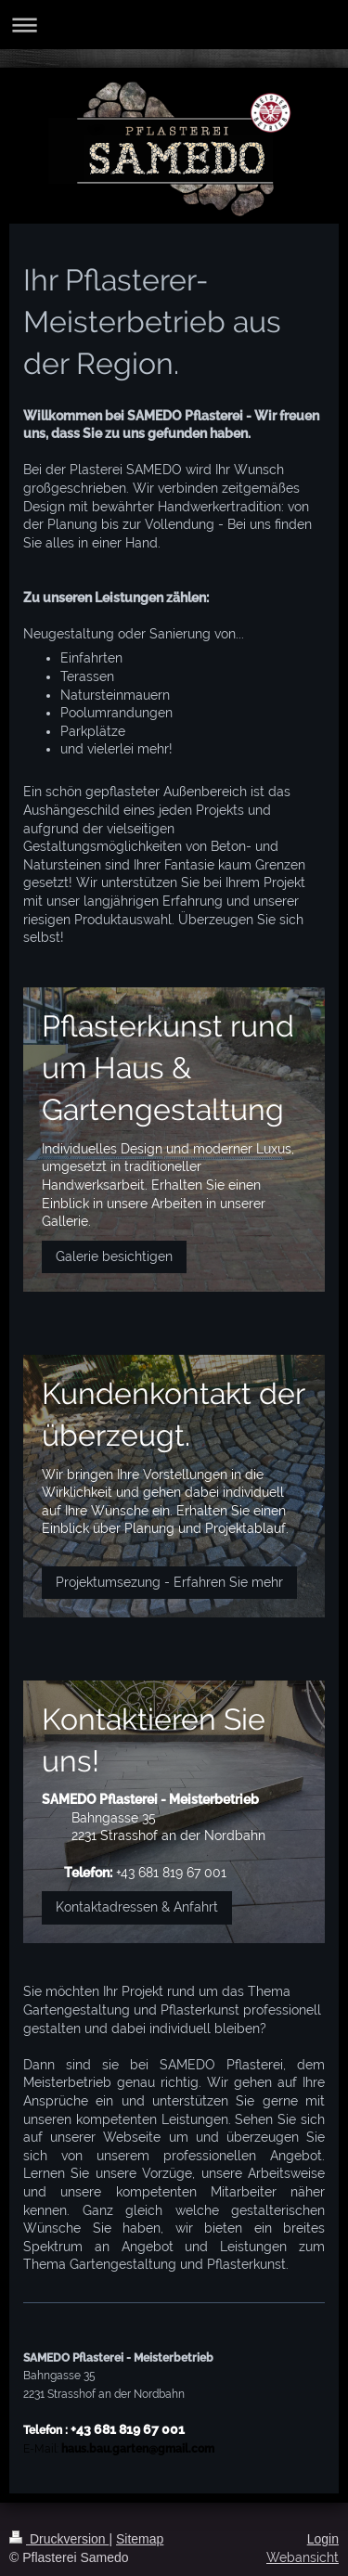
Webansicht (302, 2557)
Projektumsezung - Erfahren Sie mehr (169, 1582)
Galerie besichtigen (114, 1256)
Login (323, 2538)
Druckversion (59, 2538)
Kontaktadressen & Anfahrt (137, 1907)
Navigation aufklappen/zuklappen (174, 25)
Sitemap (139, 2538)
